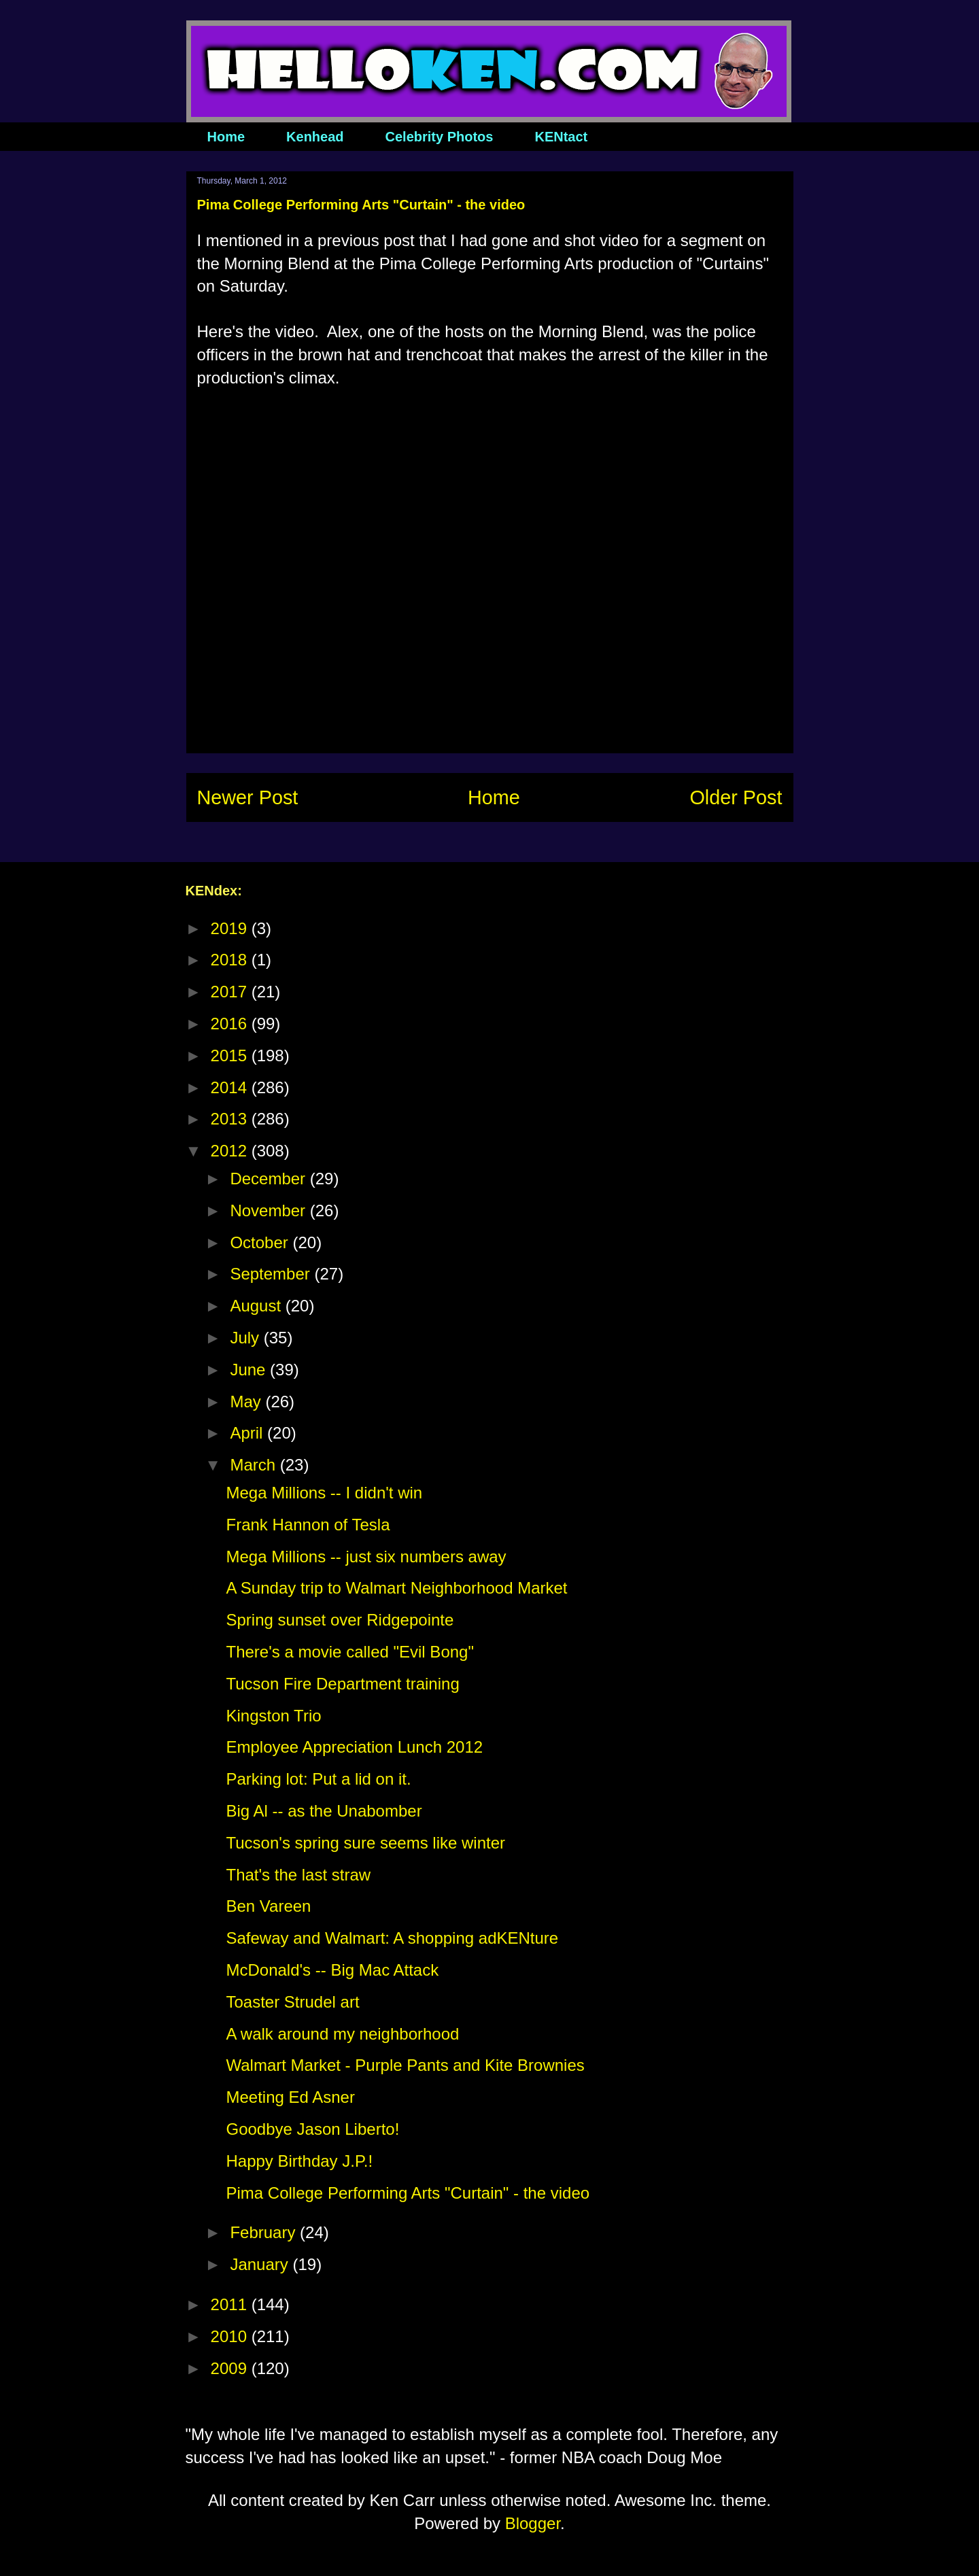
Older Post (735, 797)
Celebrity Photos (439, 136)
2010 (231, 2336)
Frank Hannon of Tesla (308, 1524)
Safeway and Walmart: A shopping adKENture (392, 1938)
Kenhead (314, 136)
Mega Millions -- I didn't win (324, 1492)
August (257, 1305)
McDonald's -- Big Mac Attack (332, 1970)
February (265, 2232)
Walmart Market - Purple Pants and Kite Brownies (405, 2065)
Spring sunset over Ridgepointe (339, 1620)
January (261, 2264)
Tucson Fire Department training (342, 1684)
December (269, 1178)
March (254, 1465)
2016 (231, 1023)
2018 (231, 959)
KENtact (560, 136)
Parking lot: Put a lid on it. (318, 1779)
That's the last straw (298, 1875)
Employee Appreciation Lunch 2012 (354, 1747)
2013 (231, 1119)
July (246, 1337)
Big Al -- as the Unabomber (324, 1811)
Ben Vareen (268, 1906)
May (247, 1401)
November (269, 1210)
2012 (231, 1150)
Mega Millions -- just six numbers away (366, 1556)
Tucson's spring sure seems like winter (365, 1843)
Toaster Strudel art (292, 2002)
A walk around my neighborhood (342, 2034)
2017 (231, 991)
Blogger (532, 2523)
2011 (231, 2304)
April (248, 1433)
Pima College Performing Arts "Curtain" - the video (407, 2193)
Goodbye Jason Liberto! (312, 2129)
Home (226, 136)
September (272, 1274)
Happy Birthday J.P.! (299, 2161)
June (250, 1369)
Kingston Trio (273, 1715)
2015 (231, 1055)
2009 (231, 2368)
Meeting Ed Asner (290, 2097)
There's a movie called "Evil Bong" (349, 1652)
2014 (231, 1087)
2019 (231, 928)
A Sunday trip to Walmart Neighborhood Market (396, 1588)
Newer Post (247, 797)
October (261, 1242)
